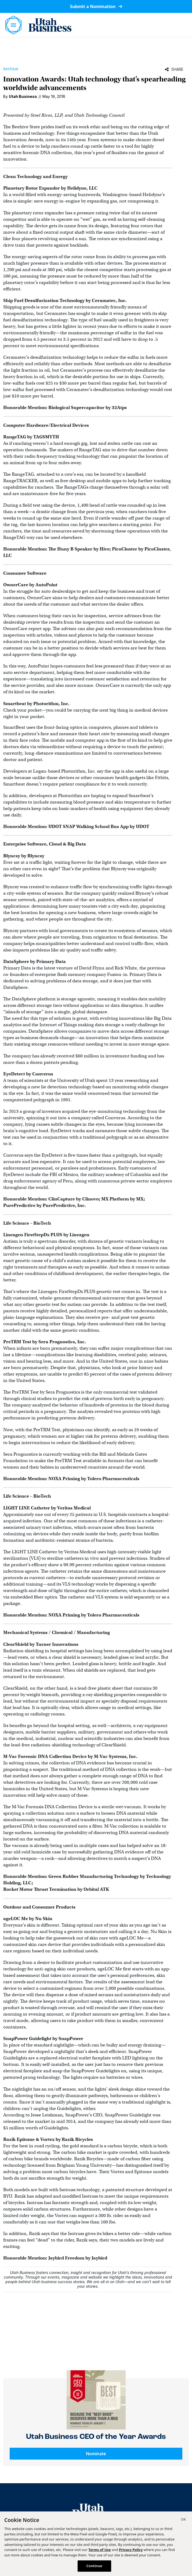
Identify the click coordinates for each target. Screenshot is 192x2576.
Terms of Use (99, 2549)
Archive (10, 69)
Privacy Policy (131, 2549)
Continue (94, 2565)
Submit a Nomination (96, 6)
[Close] (183, 2520)
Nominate (96, 2453)
